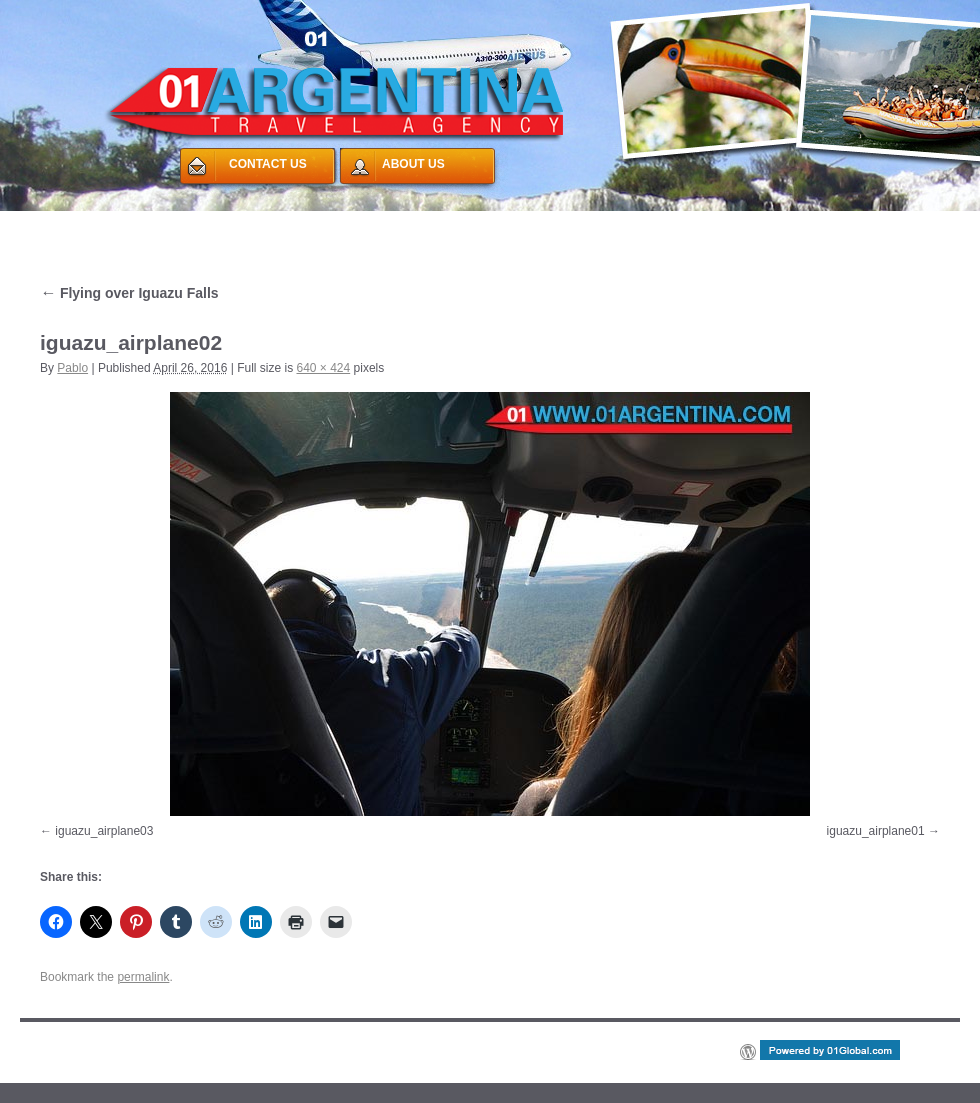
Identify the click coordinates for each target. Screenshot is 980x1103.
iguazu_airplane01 (876, 831)
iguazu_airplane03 (104, 831)
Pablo (72, 368)
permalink (143, 977)
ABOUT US (413, 164)
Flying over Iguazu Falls (129, 293)
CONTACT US (268, 164)
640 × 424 (323, 368)
